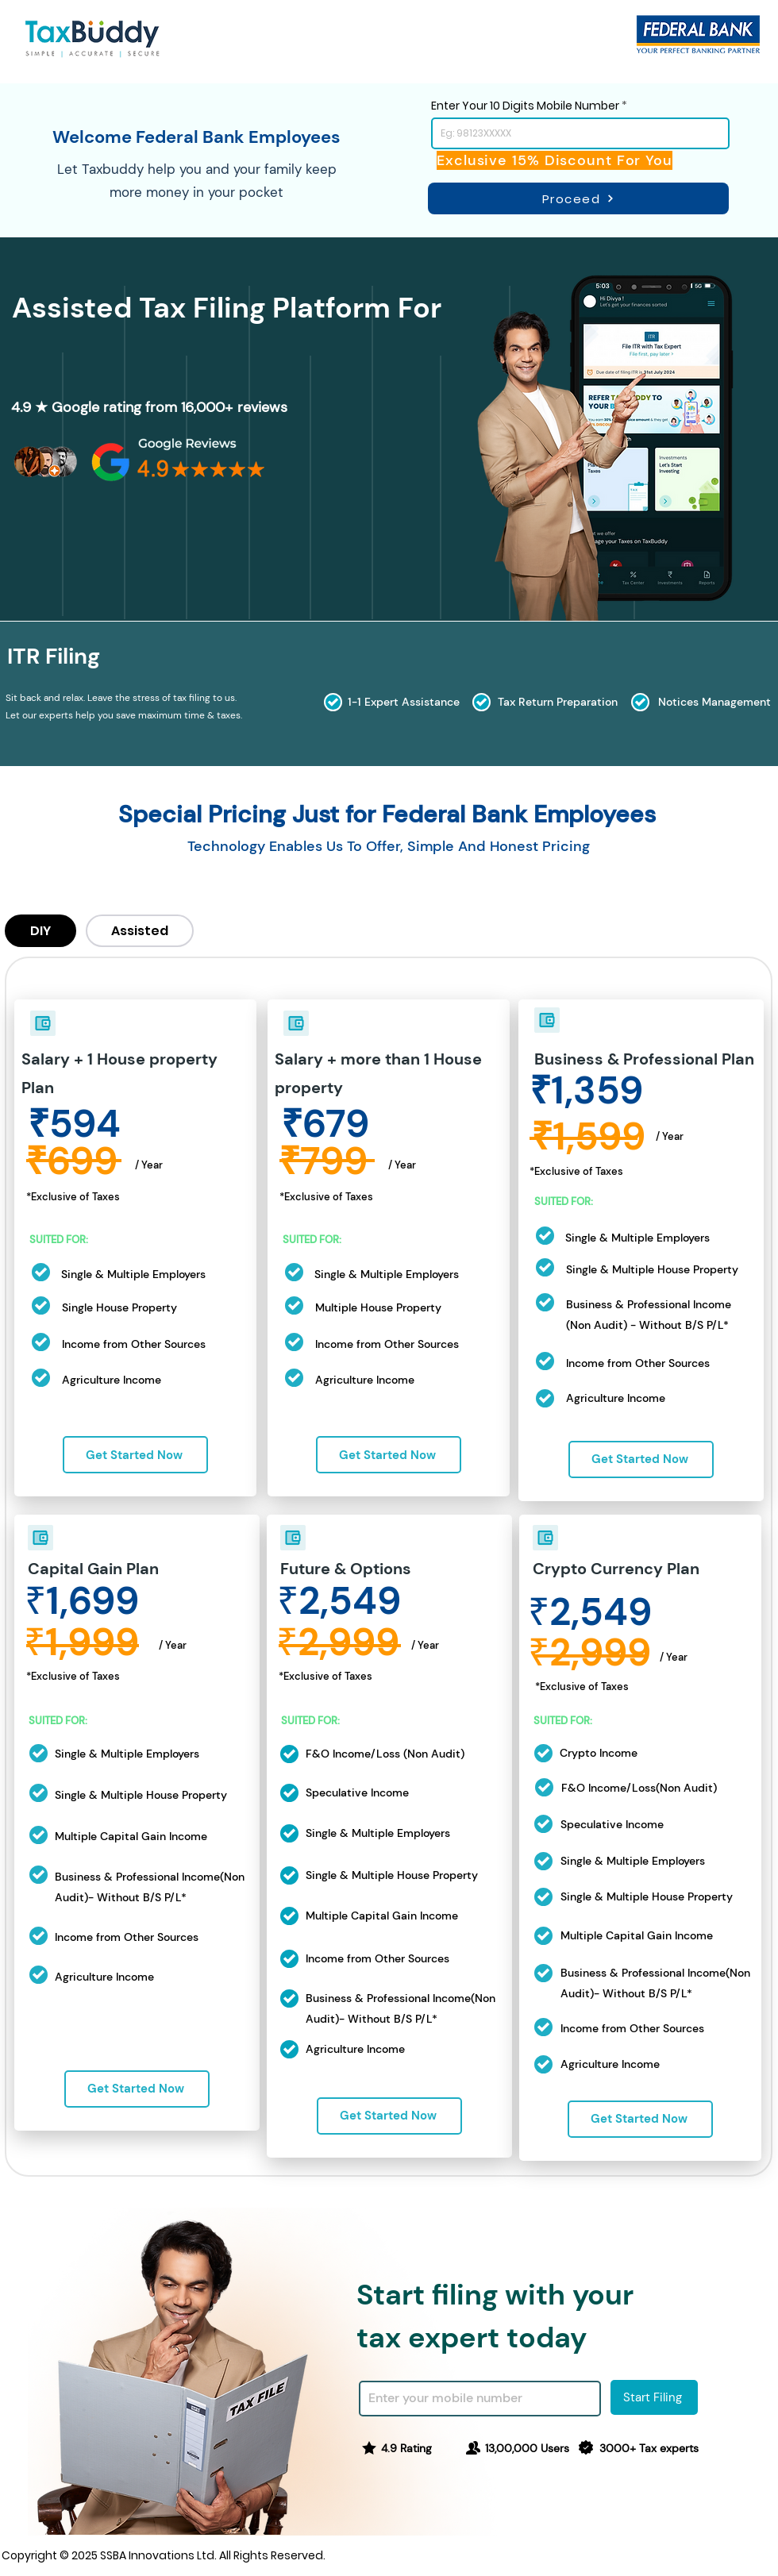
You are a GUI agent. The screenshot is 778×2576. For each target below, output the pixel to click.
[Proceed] (578, 198)
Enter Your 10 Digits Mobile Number (525, 105)
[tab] (40, 930)
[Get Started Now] (135, 1454)
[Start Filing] (654, 2397)
